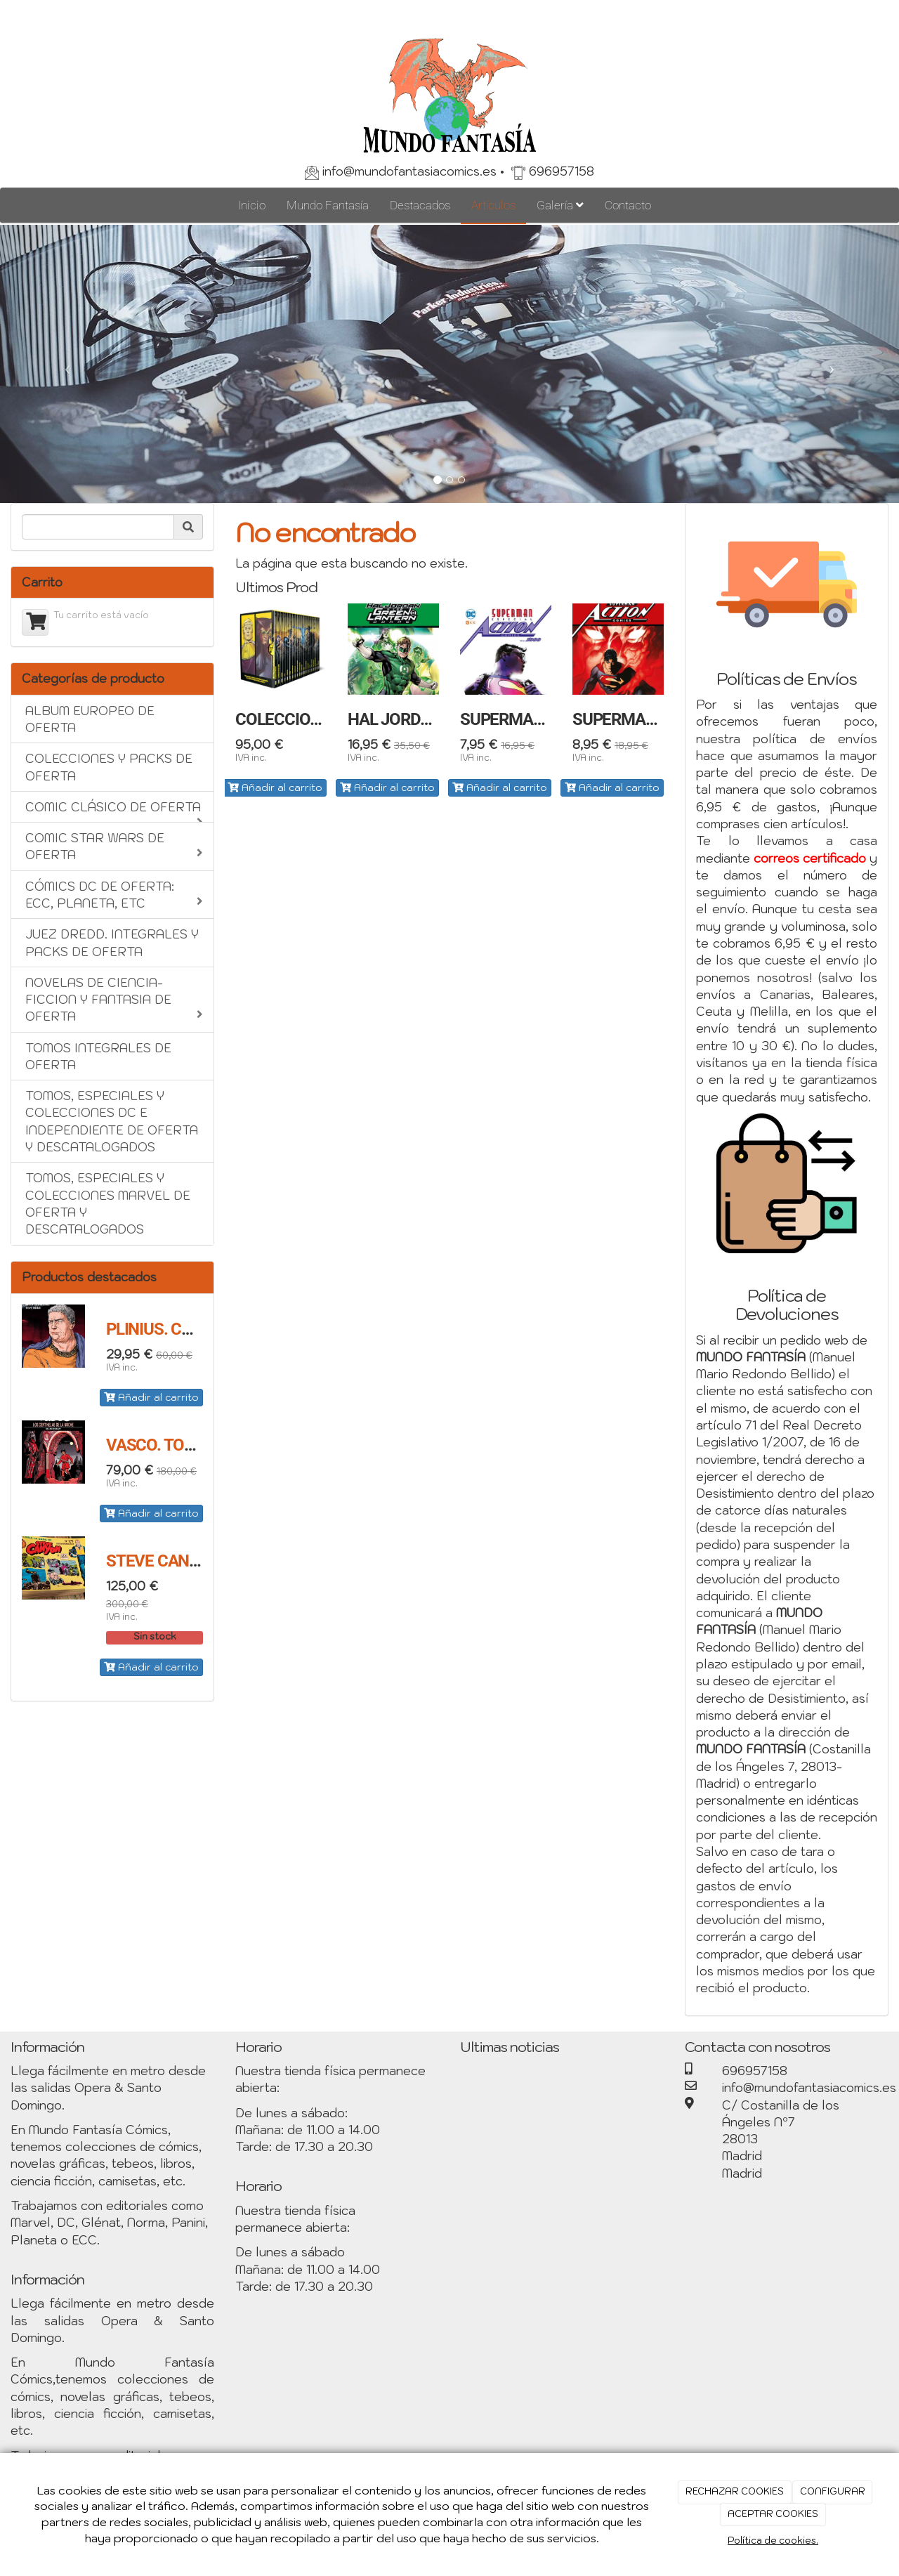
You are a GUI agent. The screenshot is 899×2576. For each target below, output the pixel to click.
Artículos (493, 205)
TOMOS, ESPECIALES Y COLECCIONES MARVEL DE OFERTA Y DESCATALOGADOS (107, 1203)
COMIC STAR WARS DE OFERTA (114, 846)
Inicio (251, 205)
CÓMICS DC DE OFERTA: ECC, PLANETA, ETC (114, 895)
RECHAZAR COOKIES (734, 2491)
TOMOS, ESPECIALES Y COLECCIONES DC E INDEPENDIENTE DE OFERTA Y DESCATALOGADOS (111, 1121)
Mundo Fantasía (328, 205)
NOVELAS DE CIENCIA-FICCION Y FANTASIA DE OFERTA (114, 1000)
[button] (67, 364)
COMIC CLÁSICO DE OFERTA (114, 811)
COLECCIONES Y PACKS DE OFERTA (108, 767)
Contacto (628, 205)
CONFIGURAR (832, 2491)
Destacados (420, 205)
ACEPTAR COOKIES (773, 2514)
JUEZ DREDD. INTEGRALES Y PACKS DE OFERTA (112, 943)
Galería (560, 205)
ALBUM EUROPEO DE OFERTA (90, 719)
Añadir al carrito (151, 1397)
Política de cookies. (773, 2540)
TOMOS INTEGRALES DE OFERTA (98, 1056)
